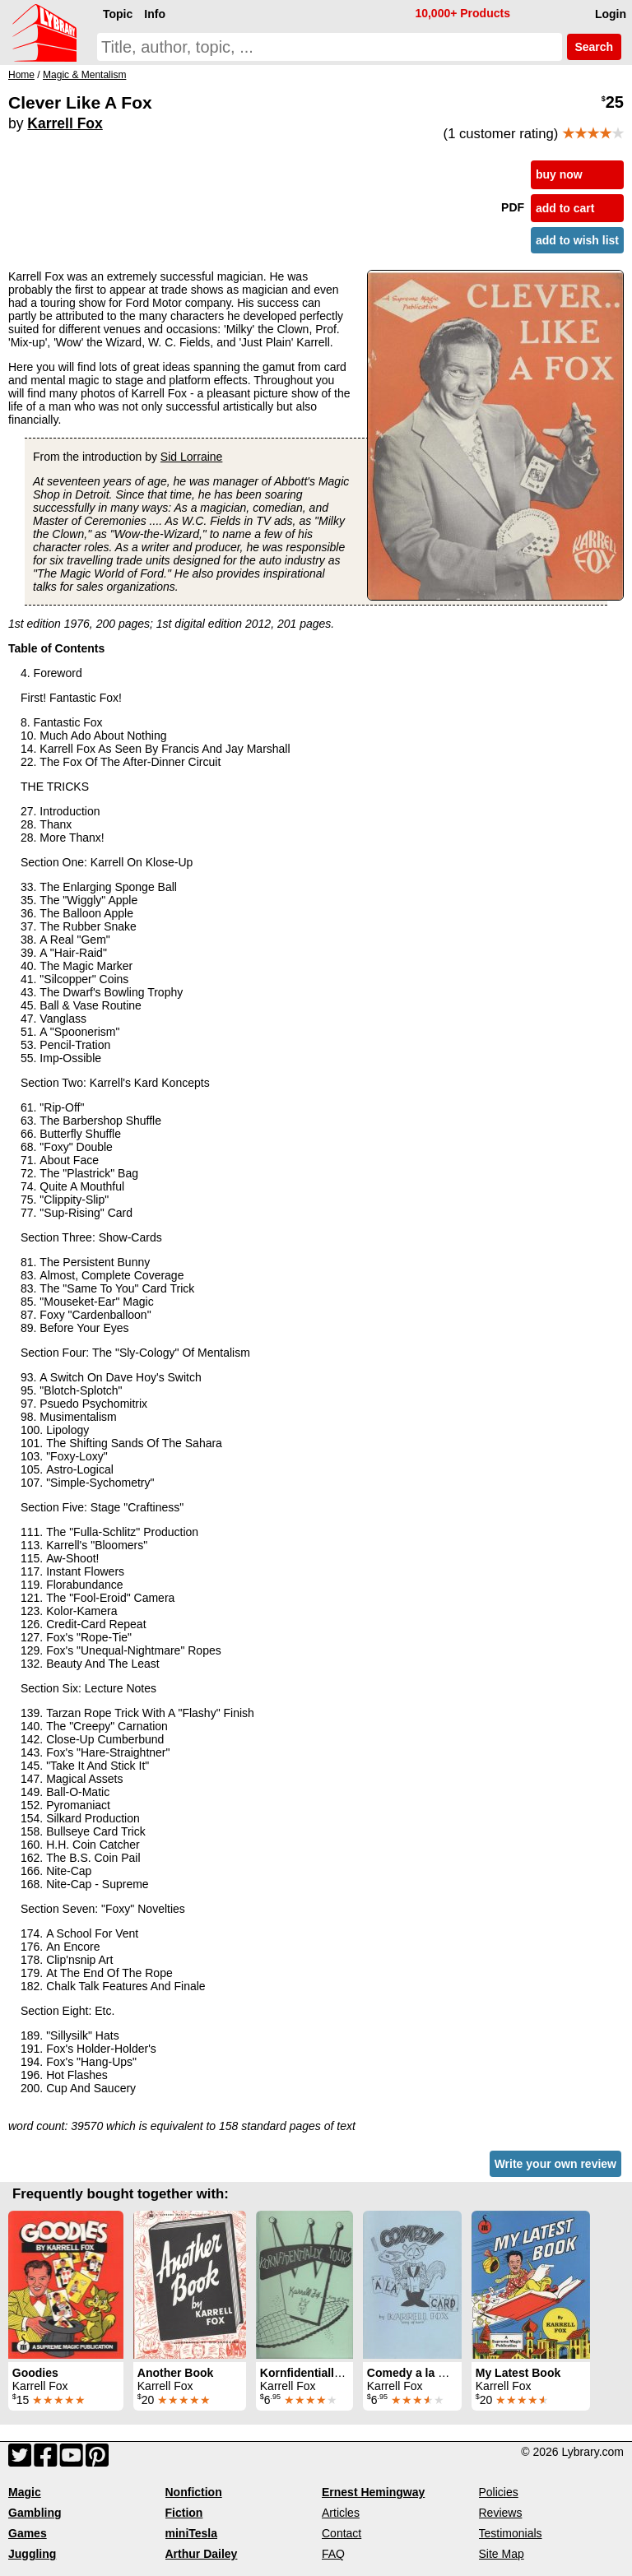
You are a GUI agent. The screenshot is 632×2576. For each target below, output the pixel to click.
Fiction (184, 2512)
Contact (341, 2533)
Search (594, 46)
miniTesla (191, 2533)
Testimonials (510, 2533)
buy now (559, 174)
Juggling (32, 2553)
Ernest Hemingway (373, 2492)
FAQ (333, 2553)
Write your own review (555, 2163)
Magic (24, 2492)
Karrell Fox (64, 123)
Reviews (501, 2512)
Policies (498, 2492)
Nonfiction (193, 2492)
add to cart (565, 208)
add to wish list (577, 240)
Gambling (35, 2512)
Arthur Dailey (201, 2553)
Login (610, 14)
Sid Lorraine (191, 456)
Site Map (501, 2553)
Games (27, 2533)
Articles (341, 2512)
